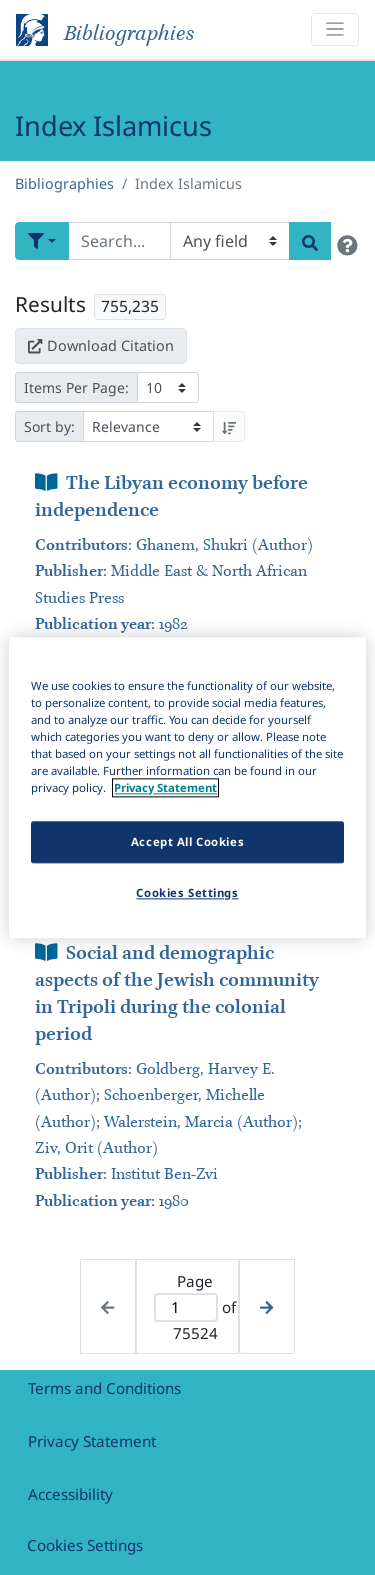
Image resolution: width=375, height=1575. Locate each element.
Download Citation (101, 345)
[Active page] (186, 1307)
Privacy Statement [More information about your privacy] (165, 787)
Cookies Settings (85, 1545)
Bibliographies (64, 183)
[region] (187, 787)
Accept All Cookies (187, 841)
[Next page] (266, 1306)
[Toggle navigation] (335, 29)
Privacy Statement (92, 1441)
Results (50, 304)
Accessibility (70, 1494)
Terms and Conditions (104, 1388)
